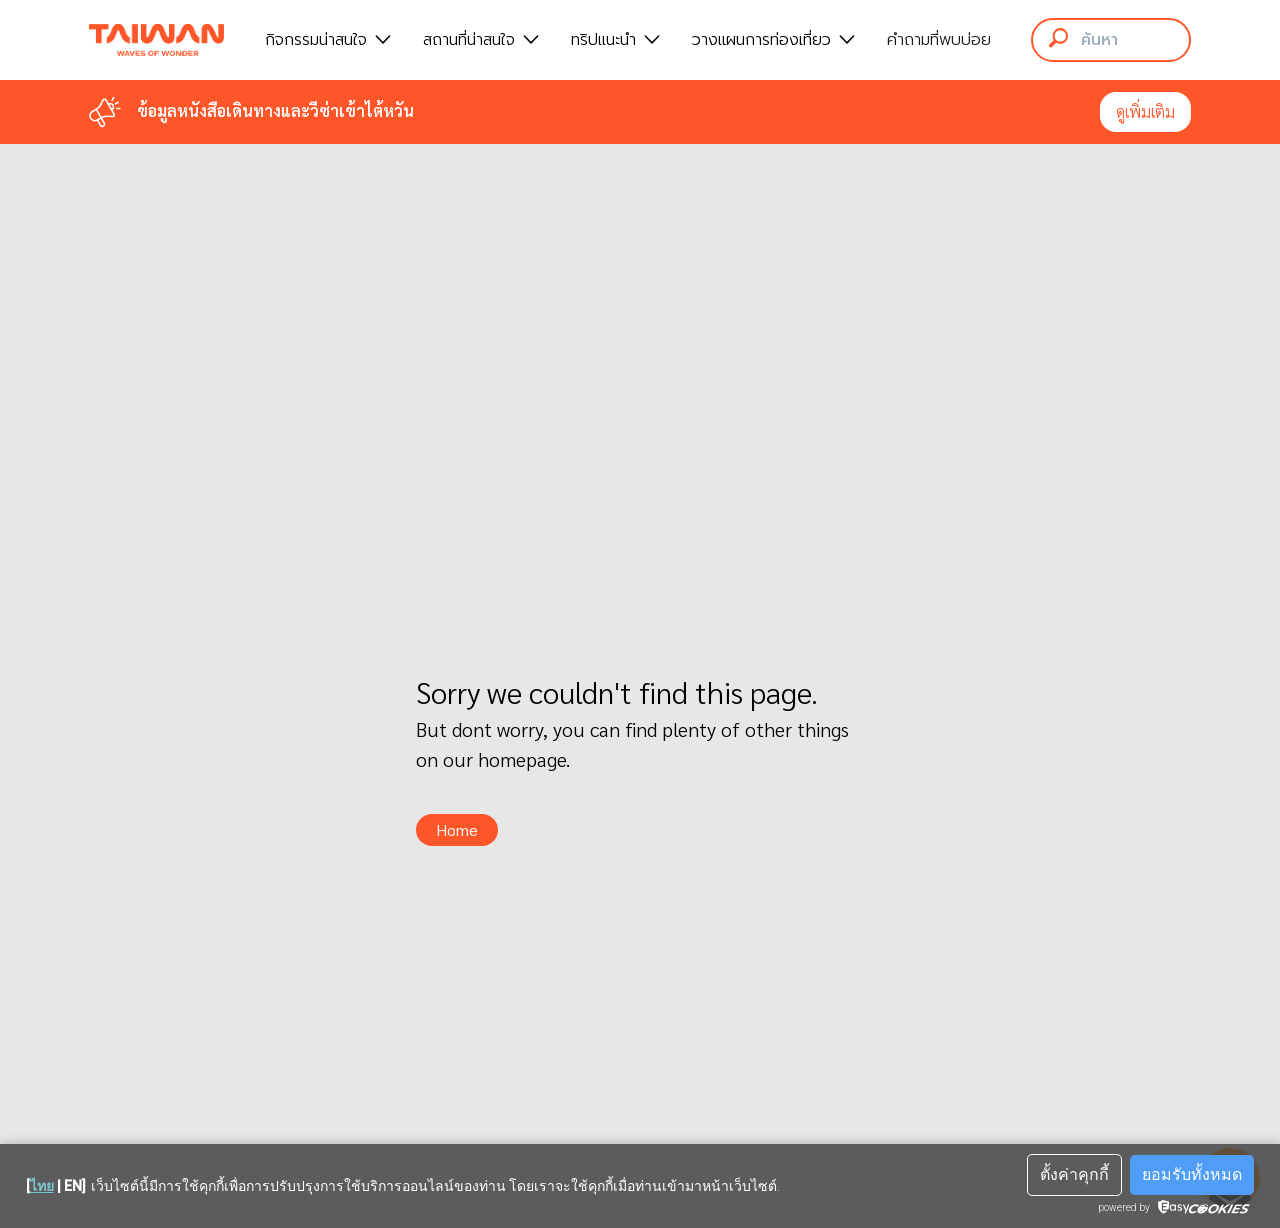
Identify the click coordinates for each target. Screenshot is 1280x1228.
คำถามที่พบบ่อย (939, 40)
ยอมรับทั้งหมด (1192, 1174)
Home (457, 829)
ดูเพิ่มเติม (1145, 111)
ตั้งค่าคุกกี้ (1074, 1174)
